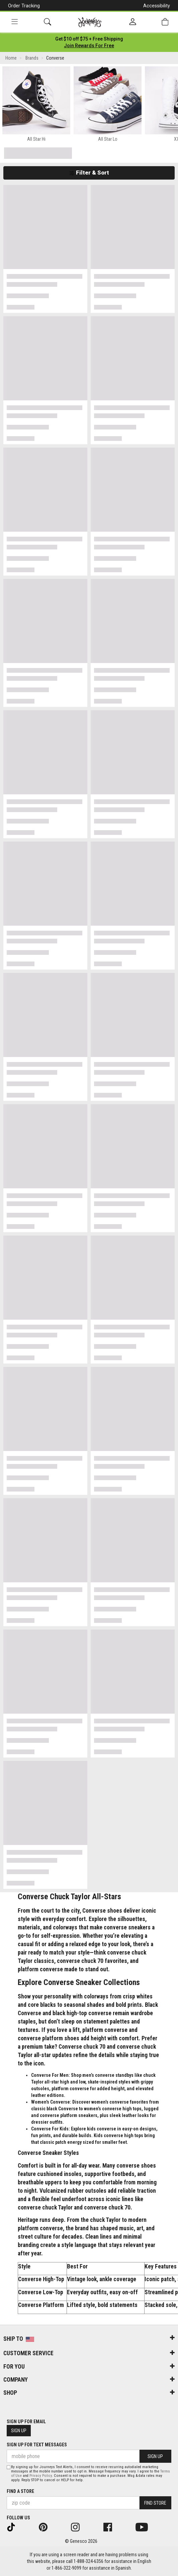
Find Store (155, 2503)
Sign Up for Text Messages (37, 2444)
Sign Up (18, 2430)
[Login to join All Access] (89, 39)
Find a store (20, 2491)
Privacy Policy (40, 2475)
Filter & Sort (89, 172)
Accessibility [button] (156, 5)
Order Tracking (24, 5)
